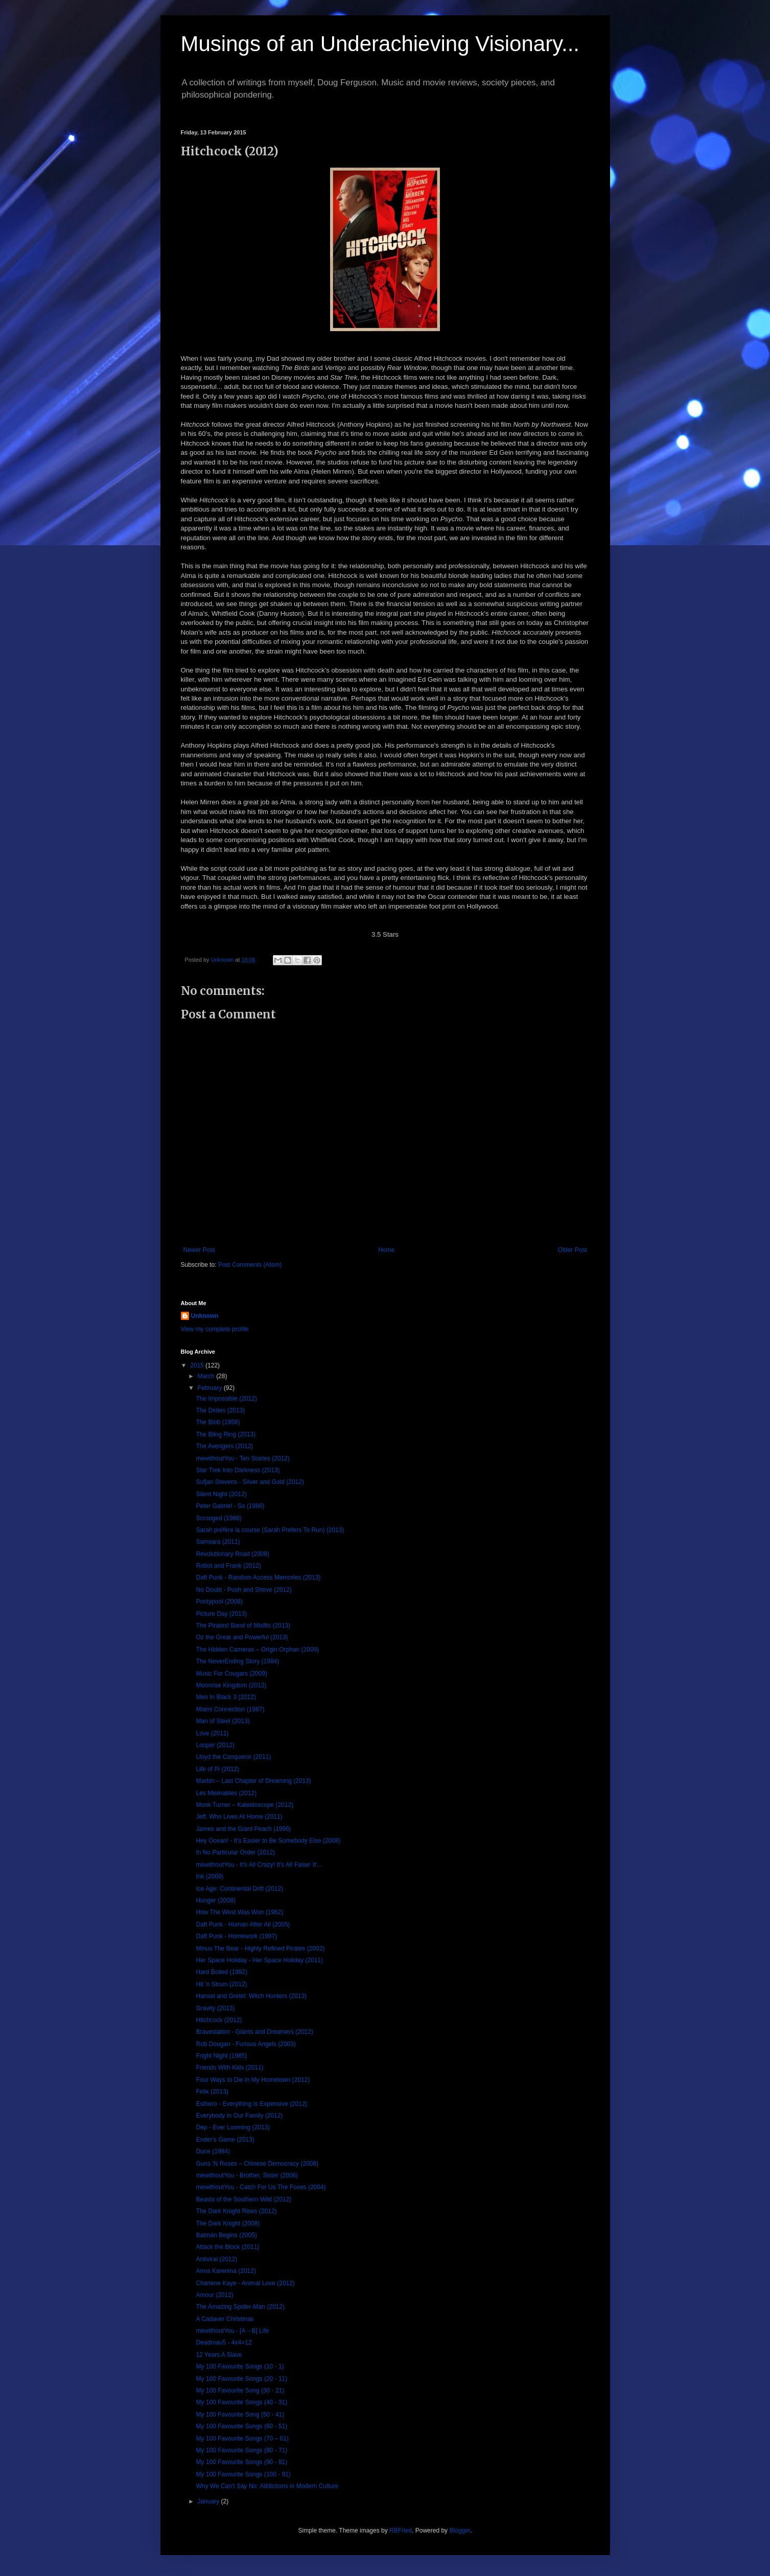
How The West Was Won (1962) (239, 1912)
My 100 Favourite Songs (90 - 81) (241, 2462)
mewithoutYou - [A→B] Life (232, 2330)
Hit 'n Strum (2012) (221, 1984)
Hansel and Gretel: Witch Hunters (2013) (251, 1996)
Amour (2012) (214, 2295)
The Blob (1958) (218, 1422)
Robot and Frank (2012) (228, 1565)
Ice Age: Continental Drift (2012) (239, 1888)
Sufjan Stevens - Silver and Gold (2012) (250, 1482)
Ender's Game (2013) (225, 2139)
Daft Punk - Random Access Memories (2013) (258, 1577)
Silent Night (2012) (221, 1494)
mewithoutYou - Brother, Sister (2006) (247, 2175)
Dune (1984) (213, 2151)
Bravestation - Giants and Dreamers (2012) (254, 2031)
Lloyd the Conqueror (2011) (233, 1756)
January (209, 2501)
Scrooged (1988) (218, 1518)
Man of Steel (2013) (222, 1721)
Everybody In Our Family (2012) (239, 2115)
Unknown (205, 1315)
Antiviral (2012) (216, 2259)
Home (386, 1250)
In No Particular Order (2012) (235, 1852)
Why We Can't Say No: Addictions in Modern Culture (267, 2486)
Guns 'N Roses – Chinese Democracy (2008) (257, 2163)
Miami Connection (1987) (230, 1709)
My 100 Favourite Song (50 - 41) (240, 2414)
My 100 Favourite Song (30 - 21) (240, 2390)
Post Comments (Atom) (250, 1264)
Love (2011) (212, 1733)
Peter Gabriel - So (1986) (230, 1506)
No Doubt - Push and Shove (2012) (243, 1589)
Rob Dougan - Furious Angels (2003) (245, 2044)
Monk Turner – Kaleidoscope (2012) (244, 1804)
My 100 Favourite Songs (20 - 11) (241, 2378)
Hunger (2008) (215, 1900)
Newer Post (199, 1250)
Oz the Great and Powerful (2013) (242, 1637)
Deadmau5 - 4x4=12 (223, 2342)
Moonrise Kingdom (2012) (231, 1685)
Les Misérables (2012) (226, 1793)
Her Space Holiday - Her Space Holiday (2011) (259, 1960)
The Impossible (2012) (226, 1398)
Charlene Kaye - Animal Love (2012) (245, 2283)
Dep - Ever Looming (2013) (233, 2127)
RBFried (400, 2530)
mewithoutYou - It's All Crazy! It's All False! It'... (259, 1864)
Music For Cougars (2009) (231, 1673)
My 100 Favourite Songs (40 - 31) (241, 2402)
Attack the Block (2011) (227, 2246)
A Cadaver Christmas (224, 2319)
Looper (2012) (215, 1745)
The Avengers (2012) (224, 1446)
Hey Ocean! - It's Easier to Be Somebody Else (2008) (268, 1840)
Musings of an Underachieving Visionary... (380, 44)
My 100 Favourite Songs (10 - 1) (240, 2366)
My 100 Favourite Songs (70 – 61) (242, 2438)
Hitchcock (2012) (219, 2020)
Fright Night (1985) (221, 2055)
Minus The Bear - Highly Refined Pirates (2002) (260, 1948)
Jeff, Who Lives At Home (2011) (239, 1816)
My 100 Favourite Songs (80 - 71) (241, 2450)
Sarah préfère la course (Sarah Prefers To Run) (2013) (270, 1530)
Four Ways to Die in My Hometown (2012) (253, 2079)
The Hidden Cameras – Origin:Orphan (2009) (257, 1649)
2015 (197, 1365)
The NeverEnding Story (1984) (237, 1661)
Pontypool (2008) (219, 1601)
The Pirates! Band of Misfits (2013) (243, 1625)
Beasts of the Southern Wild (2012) (243, 2199)
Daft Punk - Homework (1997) (236, 1936)
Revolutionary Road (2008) (232, 1554)
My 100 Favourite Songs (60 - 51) (241, 2426)
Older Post (572, 1250)
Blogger (459, 2530)
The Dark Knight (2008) (228, 2223)
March (206, 1376)
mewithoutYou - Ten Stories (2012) (242, 1458)
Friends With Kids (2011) (229, 2067)
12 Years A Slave (219, 2354)
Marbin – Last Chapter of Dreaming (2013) (253, 1780)
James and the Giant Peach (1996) (243, 1828)
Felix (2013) (212, 2091)
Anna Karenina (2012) (225, 2271)
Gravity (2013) (215, 2008)
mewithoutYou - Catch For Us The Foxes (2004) (260, 2187)
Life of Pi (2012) (217, 1769)
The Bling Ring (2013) (225, 1434)
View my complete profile (215, 1329)
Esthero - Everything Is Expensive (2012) (251, 2103)
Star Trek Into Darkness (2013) (237, 1470)
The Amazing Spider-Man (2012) (240, 2306)
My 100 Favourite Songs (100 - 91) (243, 2474)
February (210, 1387)
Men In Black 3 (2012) (225, 1697)
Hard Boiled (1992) (221, 1972)
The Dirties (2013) (220, 1410)
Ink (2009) (209, 1876)
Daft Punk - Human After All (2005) (243, 1924)
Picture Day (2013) (221, 1613)
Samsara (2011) (218, 1541)
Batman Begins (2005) (226, 2235)
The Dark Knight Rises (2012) (236, 2211)
